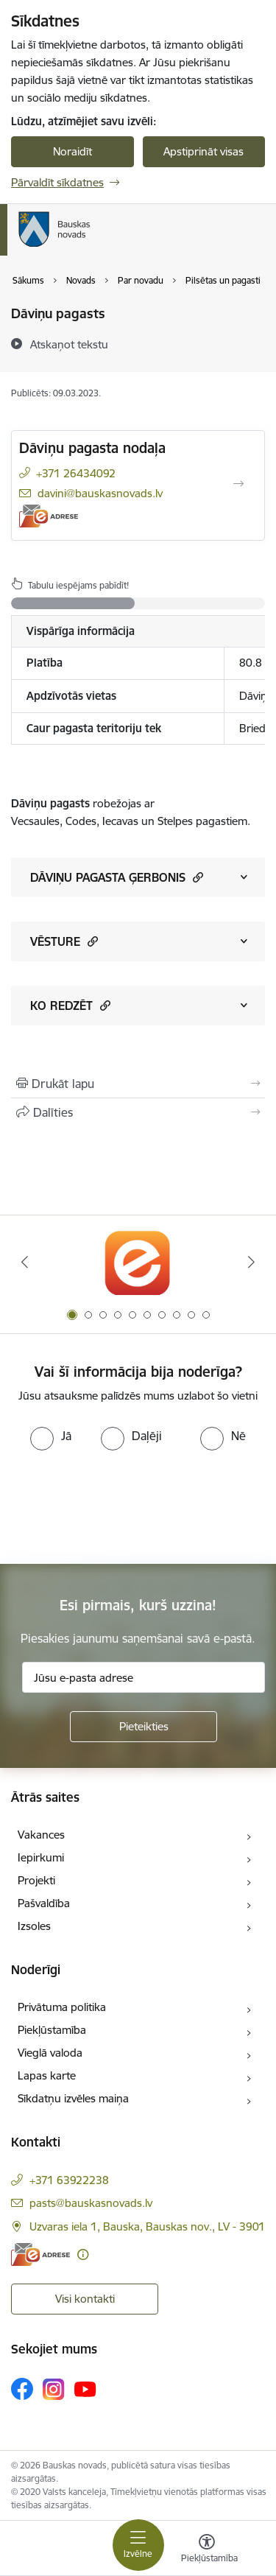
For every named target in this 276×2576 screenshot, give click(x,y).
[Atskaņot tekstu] (69, 344)
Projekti (36, 1880)
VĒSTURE (64, 941)
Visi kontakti (85, 2299)
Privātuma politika (62, 2007)
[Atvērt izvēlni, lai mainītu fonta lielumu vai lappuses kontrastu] (207, 2550)
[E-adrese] (48, 516)
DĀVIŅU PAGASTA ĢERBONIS (116, 877)
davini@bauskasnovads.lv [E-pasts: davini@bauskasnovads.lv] (100, 493)
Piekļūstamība (52, 2030)
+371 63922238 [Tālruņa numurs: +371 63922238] (69, 2180)
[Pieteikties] (143, 1726)
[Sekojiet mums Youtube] (85, 2388)
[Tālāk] (251, 1262)
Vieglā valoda (50, 2053)
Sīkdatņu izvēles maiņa (73, 2098)
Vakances (41, 1835)
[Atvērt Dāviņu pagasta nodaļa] (238, 484)
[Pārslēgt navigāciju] (138, 2545)
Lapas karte (47, 2075)
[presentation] (123, 1505)
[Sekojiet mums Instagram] (54, 2389)
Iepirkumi (41, 1857)
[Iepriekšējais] (24, 1262)
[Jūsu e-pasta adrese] (143, 1677)
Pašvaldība (44, 1903)
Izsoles (34, 1926)
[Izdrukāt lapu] (138, 1084)
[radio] (50, 1436)
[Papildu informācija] (82, 2254)
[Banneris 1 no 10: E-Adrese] (138, 1262)
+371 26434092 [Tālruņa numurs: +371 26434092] (76, 473)
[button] (196, 877)
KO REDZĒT (70, 1005)
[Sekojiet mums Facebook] (22, 2389)
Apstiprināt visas (203, 151)
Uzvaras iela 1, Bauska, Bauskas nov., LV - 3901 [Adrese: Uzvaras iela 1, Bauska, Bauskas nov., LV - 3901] (147, 2226)
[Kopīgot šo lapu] (138, 1112)
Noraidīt (72, 151)
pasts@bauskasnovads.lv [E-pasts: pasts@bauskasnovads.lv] (90, 2203)
